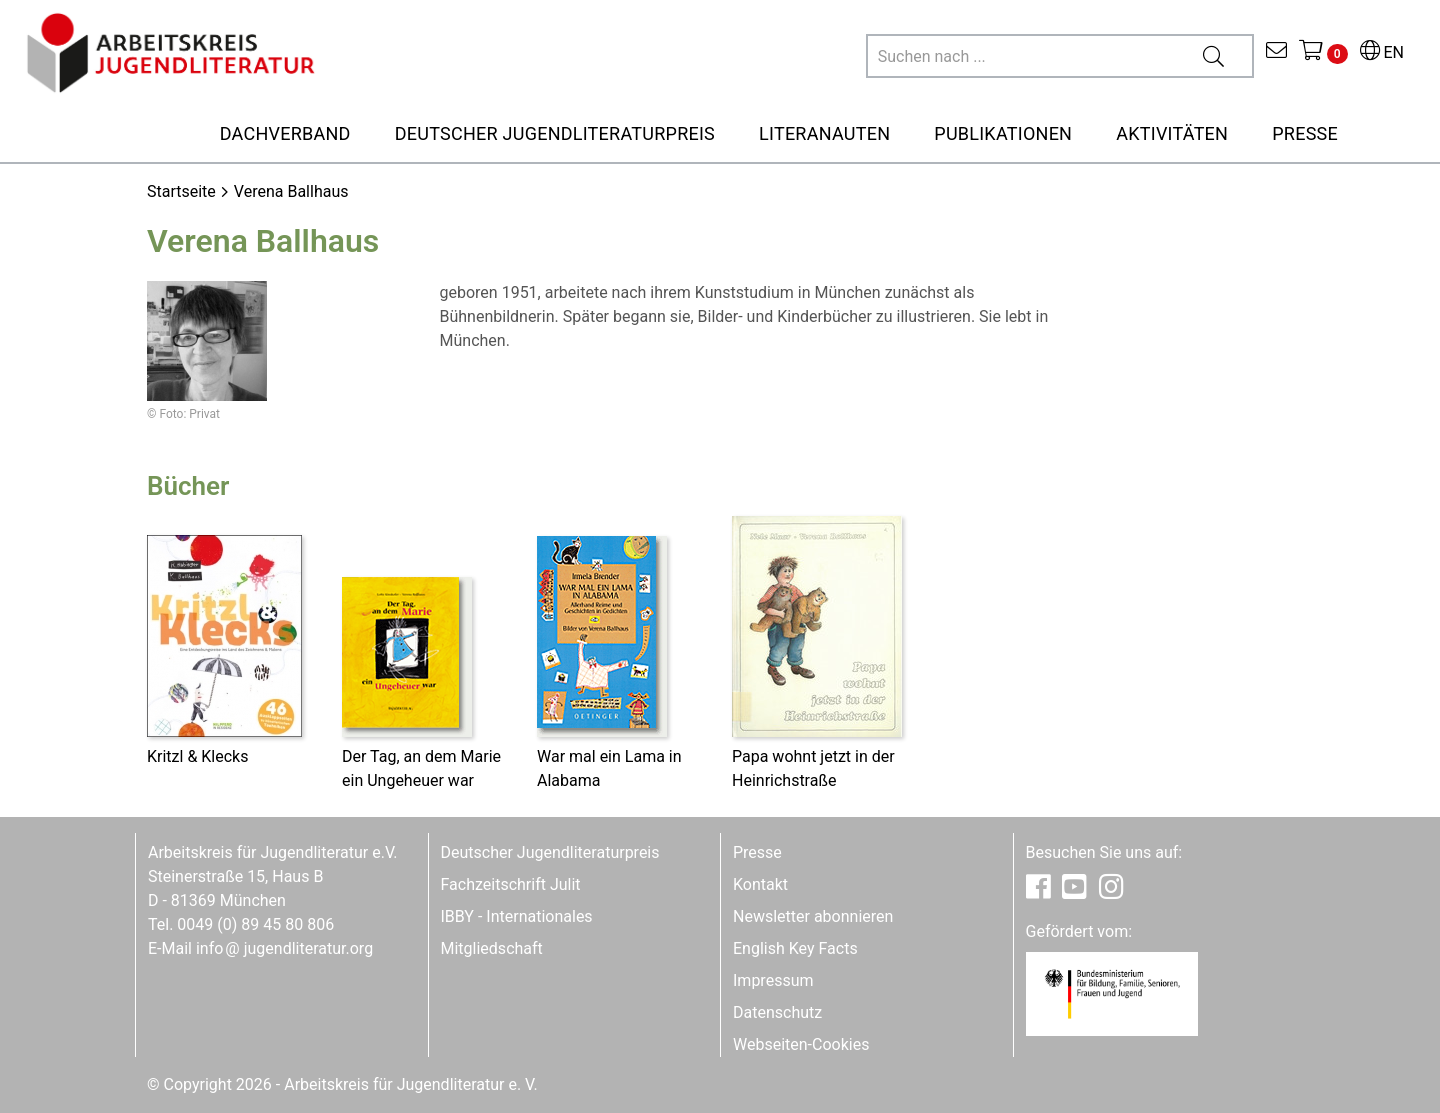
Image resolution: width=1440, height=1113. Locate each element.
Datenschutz (777, 1012)
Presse (757, 852)
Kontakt (760, 884)
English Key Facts (795, 948)
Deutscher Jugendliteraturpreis (550, 852)
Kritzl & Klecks (197, 756)
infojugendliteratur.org (284, 948)
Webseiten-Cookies (801, 1044)
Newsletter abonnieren (813, 916)
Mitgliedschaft (492, 948)
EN (1382, 52)
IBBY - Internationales (517, 916)
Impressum (773, 980)
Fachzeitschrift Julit (511, 884)
